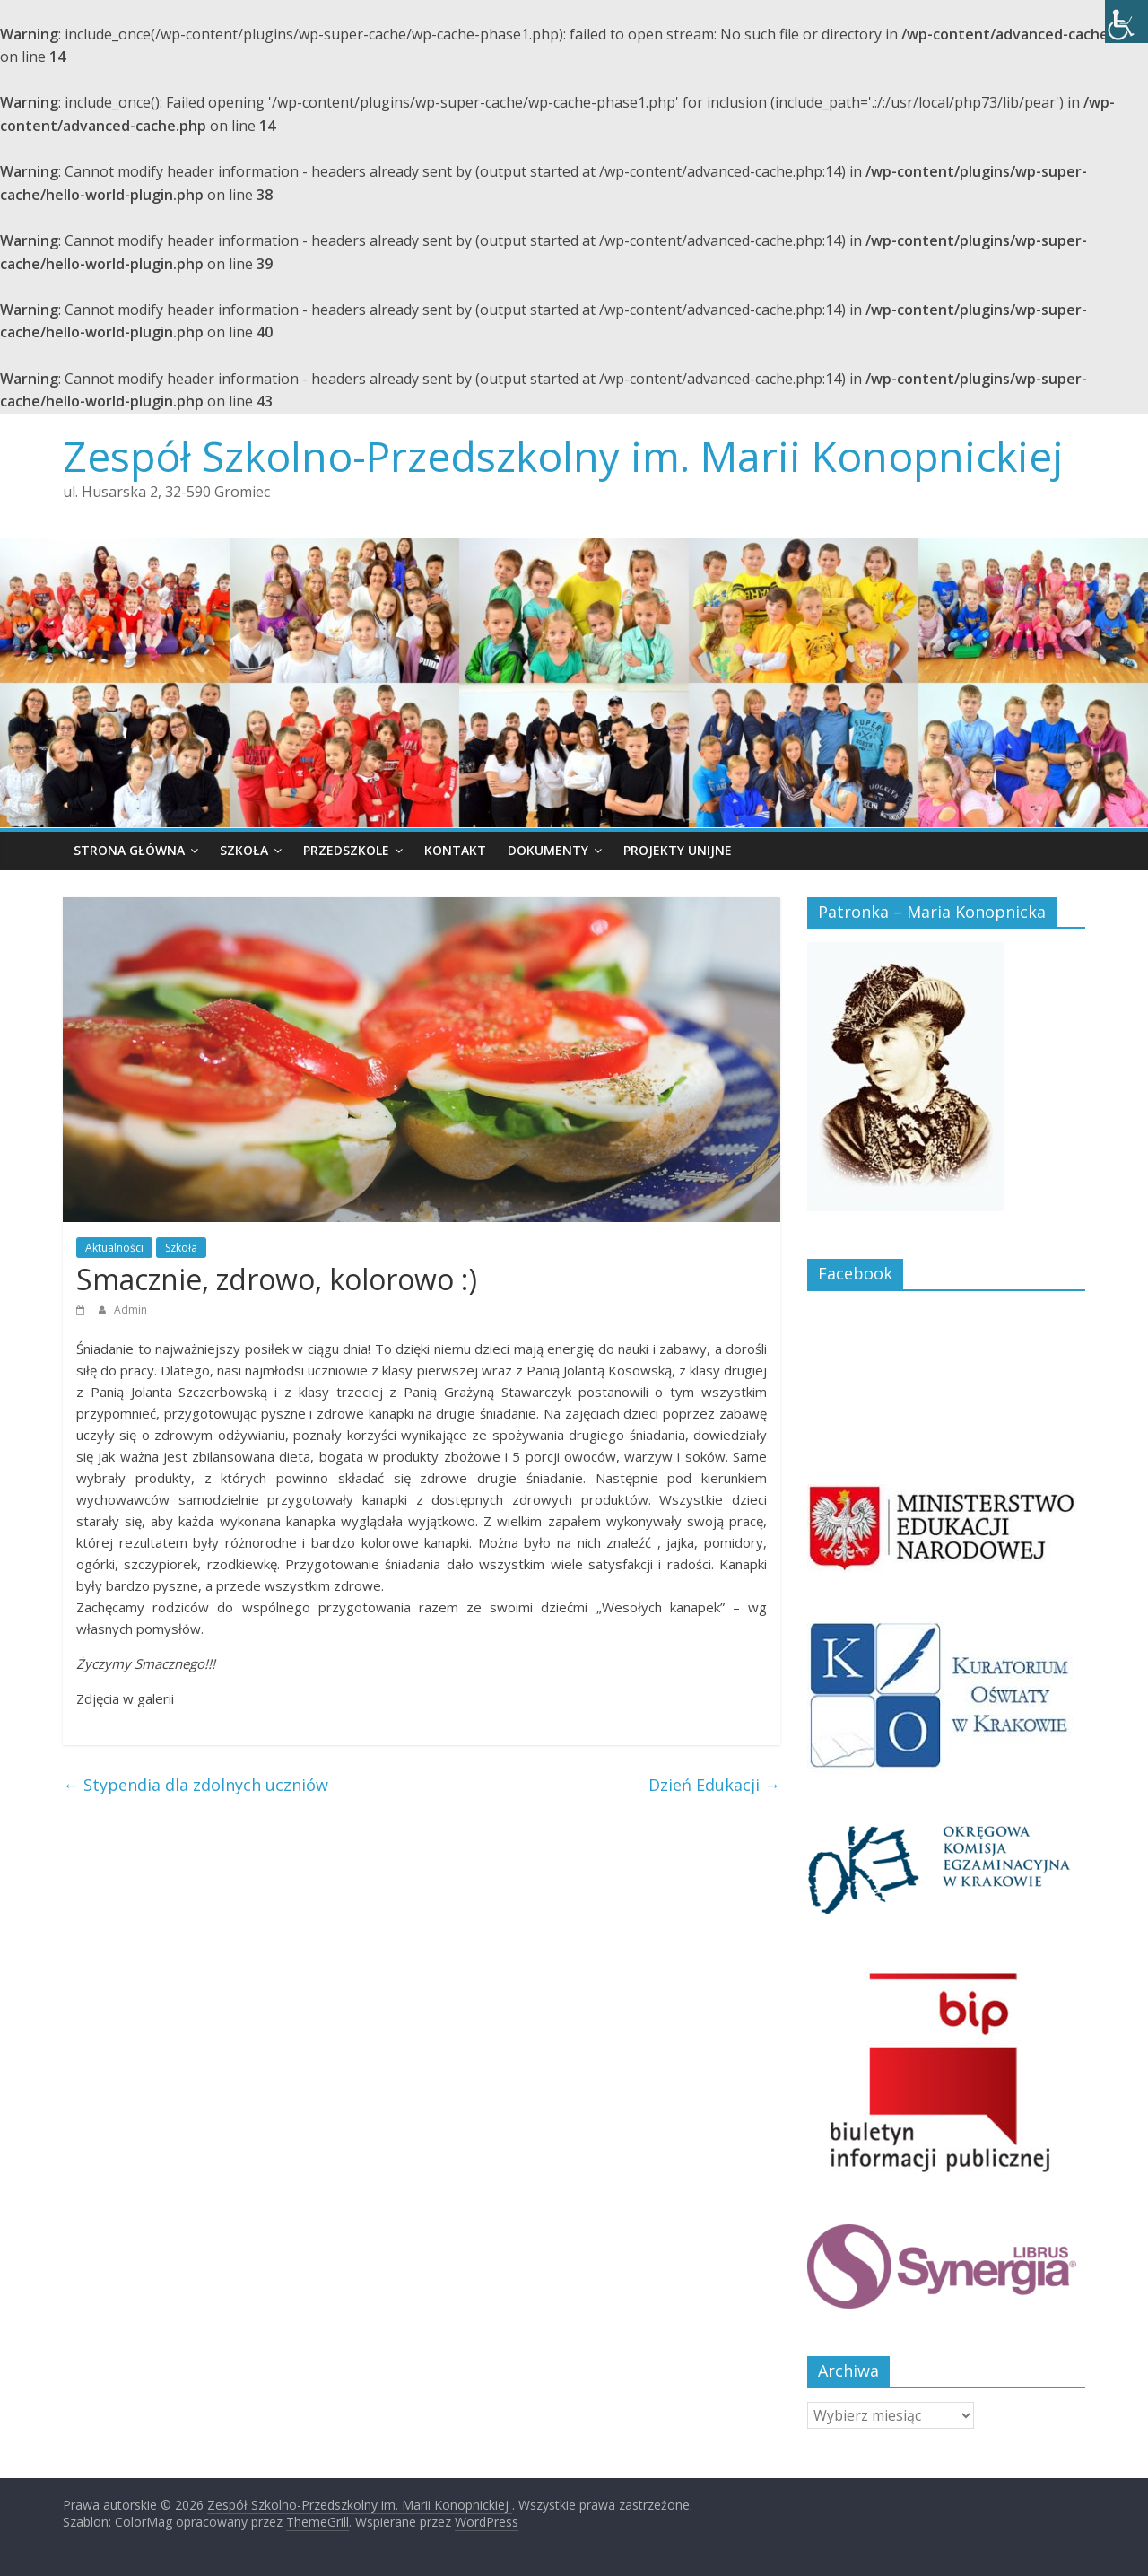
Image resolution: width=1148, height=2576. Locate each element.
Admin (130, 1309)
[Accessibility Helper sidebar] (1126, 21)
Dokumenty (548, 850)
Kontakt (455, 850)
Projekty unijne (677, 850)
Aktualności (114, 1247)
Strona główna (129, 850)
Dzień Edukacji (714, 1784)
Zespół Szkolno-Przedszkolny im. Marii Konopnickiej (563, 456)
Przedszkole (346, 850)
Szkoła (244, 850)
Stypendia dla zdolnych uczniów (195, 1784)
